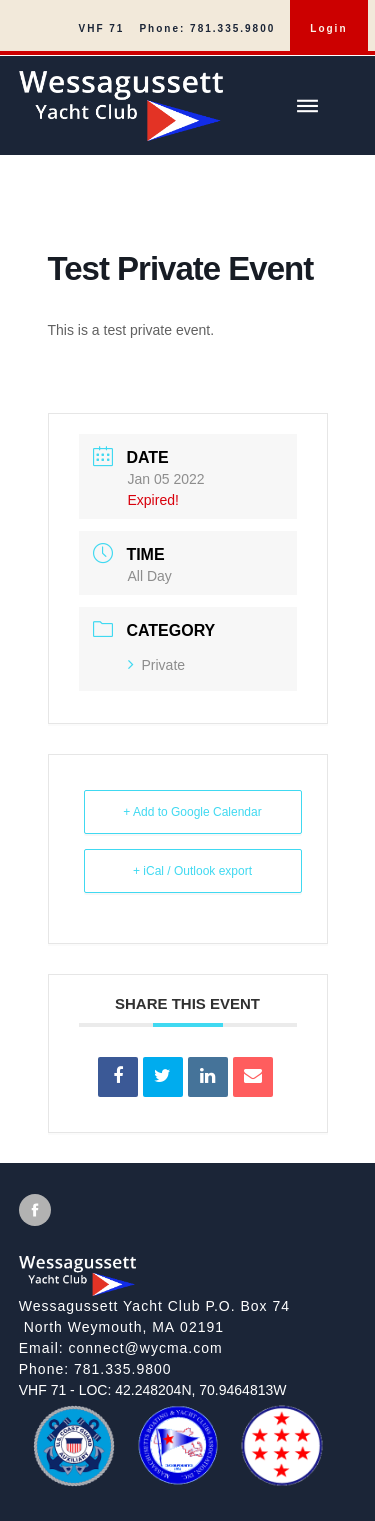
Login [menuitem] (328, 28)
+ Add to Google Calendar (192, 812)
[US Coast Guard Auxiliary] (74, 1480)
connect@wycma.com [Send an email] (146, 1348)
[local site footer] (187, 1342)
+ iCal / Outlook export (192, 871)
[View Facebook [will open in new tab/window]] (35, 1210)
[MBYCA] (178, 1479)
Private (157, 665)
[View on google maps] (188, 1317)
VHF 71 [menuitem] (102, 28)
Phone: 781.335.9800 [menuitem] (207, 28)
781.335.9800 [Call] (123, 1369)
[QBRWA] (282, 1478)
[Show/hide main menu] (307, 106)
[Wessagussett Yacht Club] (197, 98)
